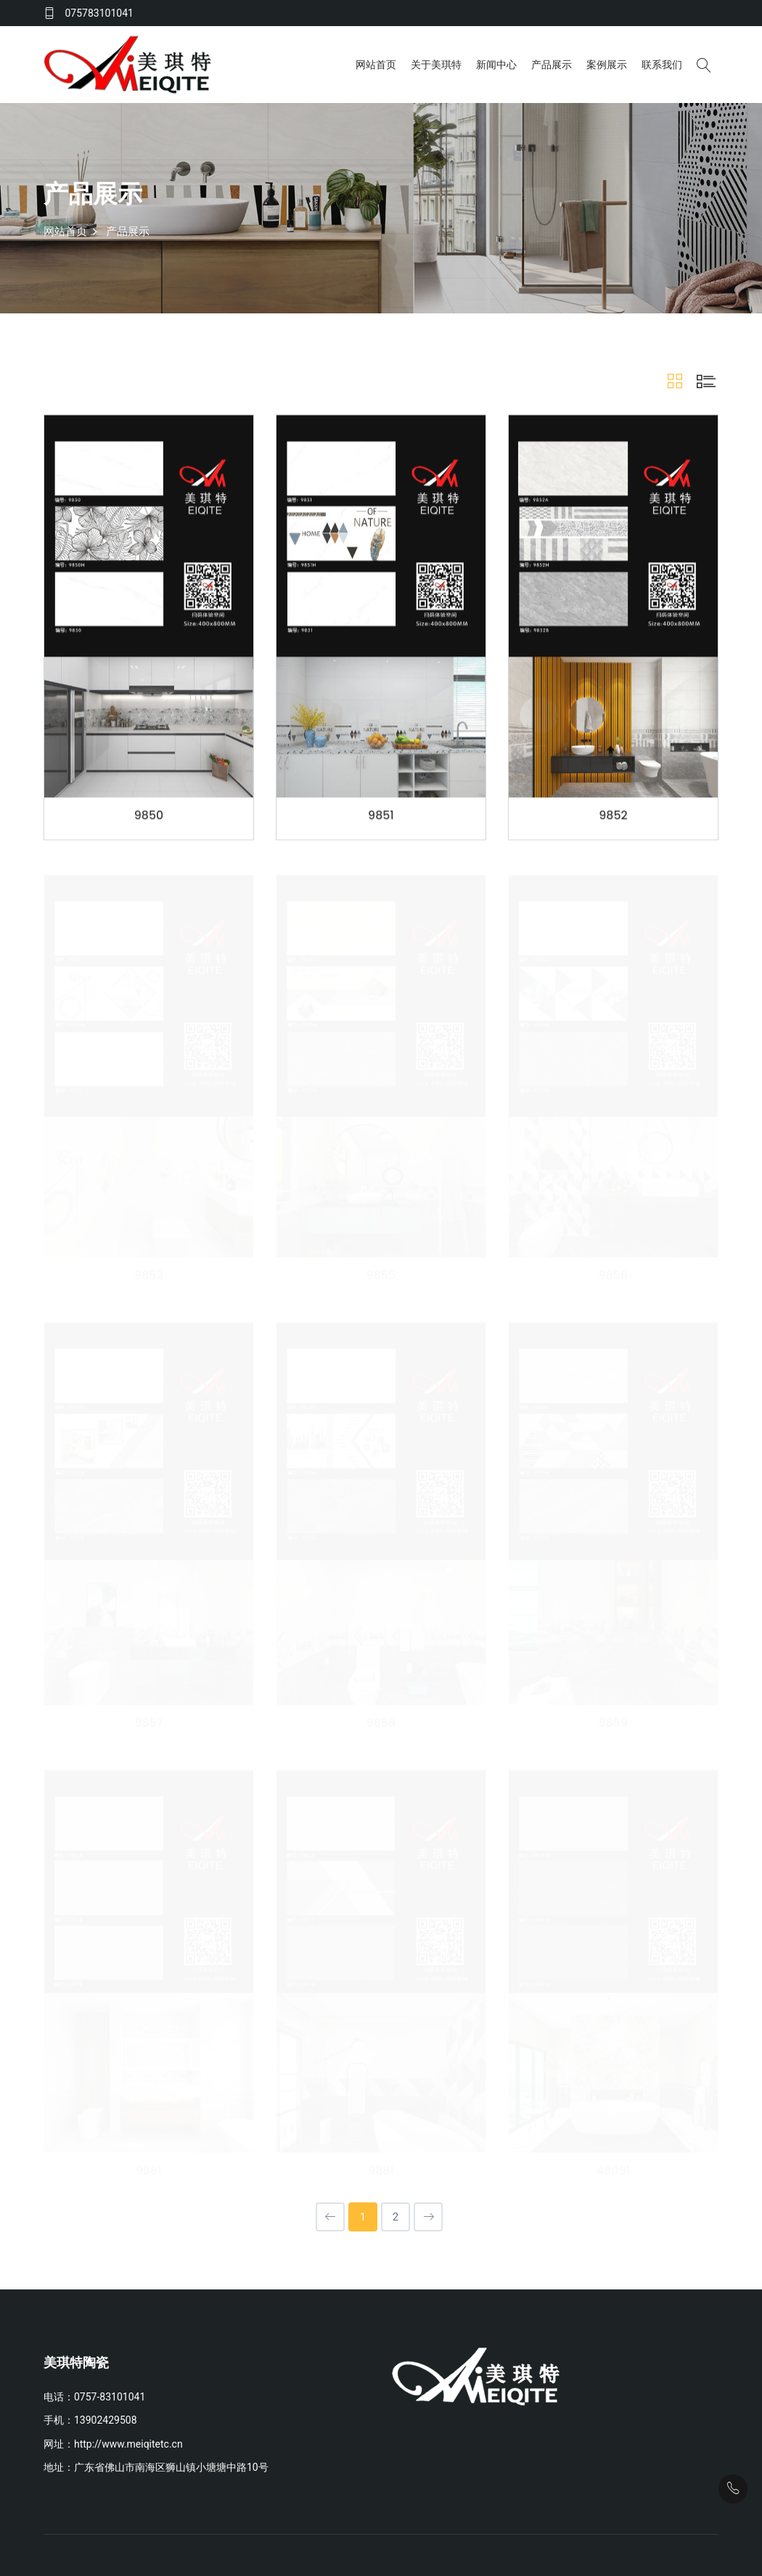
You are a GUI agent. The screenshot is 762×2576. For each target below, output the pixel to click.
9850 (149, 817)
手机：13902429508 (90, 2418)
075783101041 (99, 13)
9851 (381, 817)
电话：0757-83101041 (94, 2394)
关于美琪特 (436, 64)
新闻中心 (496, 64)
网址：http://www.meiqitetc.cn (113, 2442)
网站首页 (376, 64)
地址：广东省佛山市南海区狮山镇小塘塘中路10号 (156, 2466)
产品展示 (551, 64)
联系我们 (662, 64)
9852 (613, 817)
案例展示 (606, 64)
